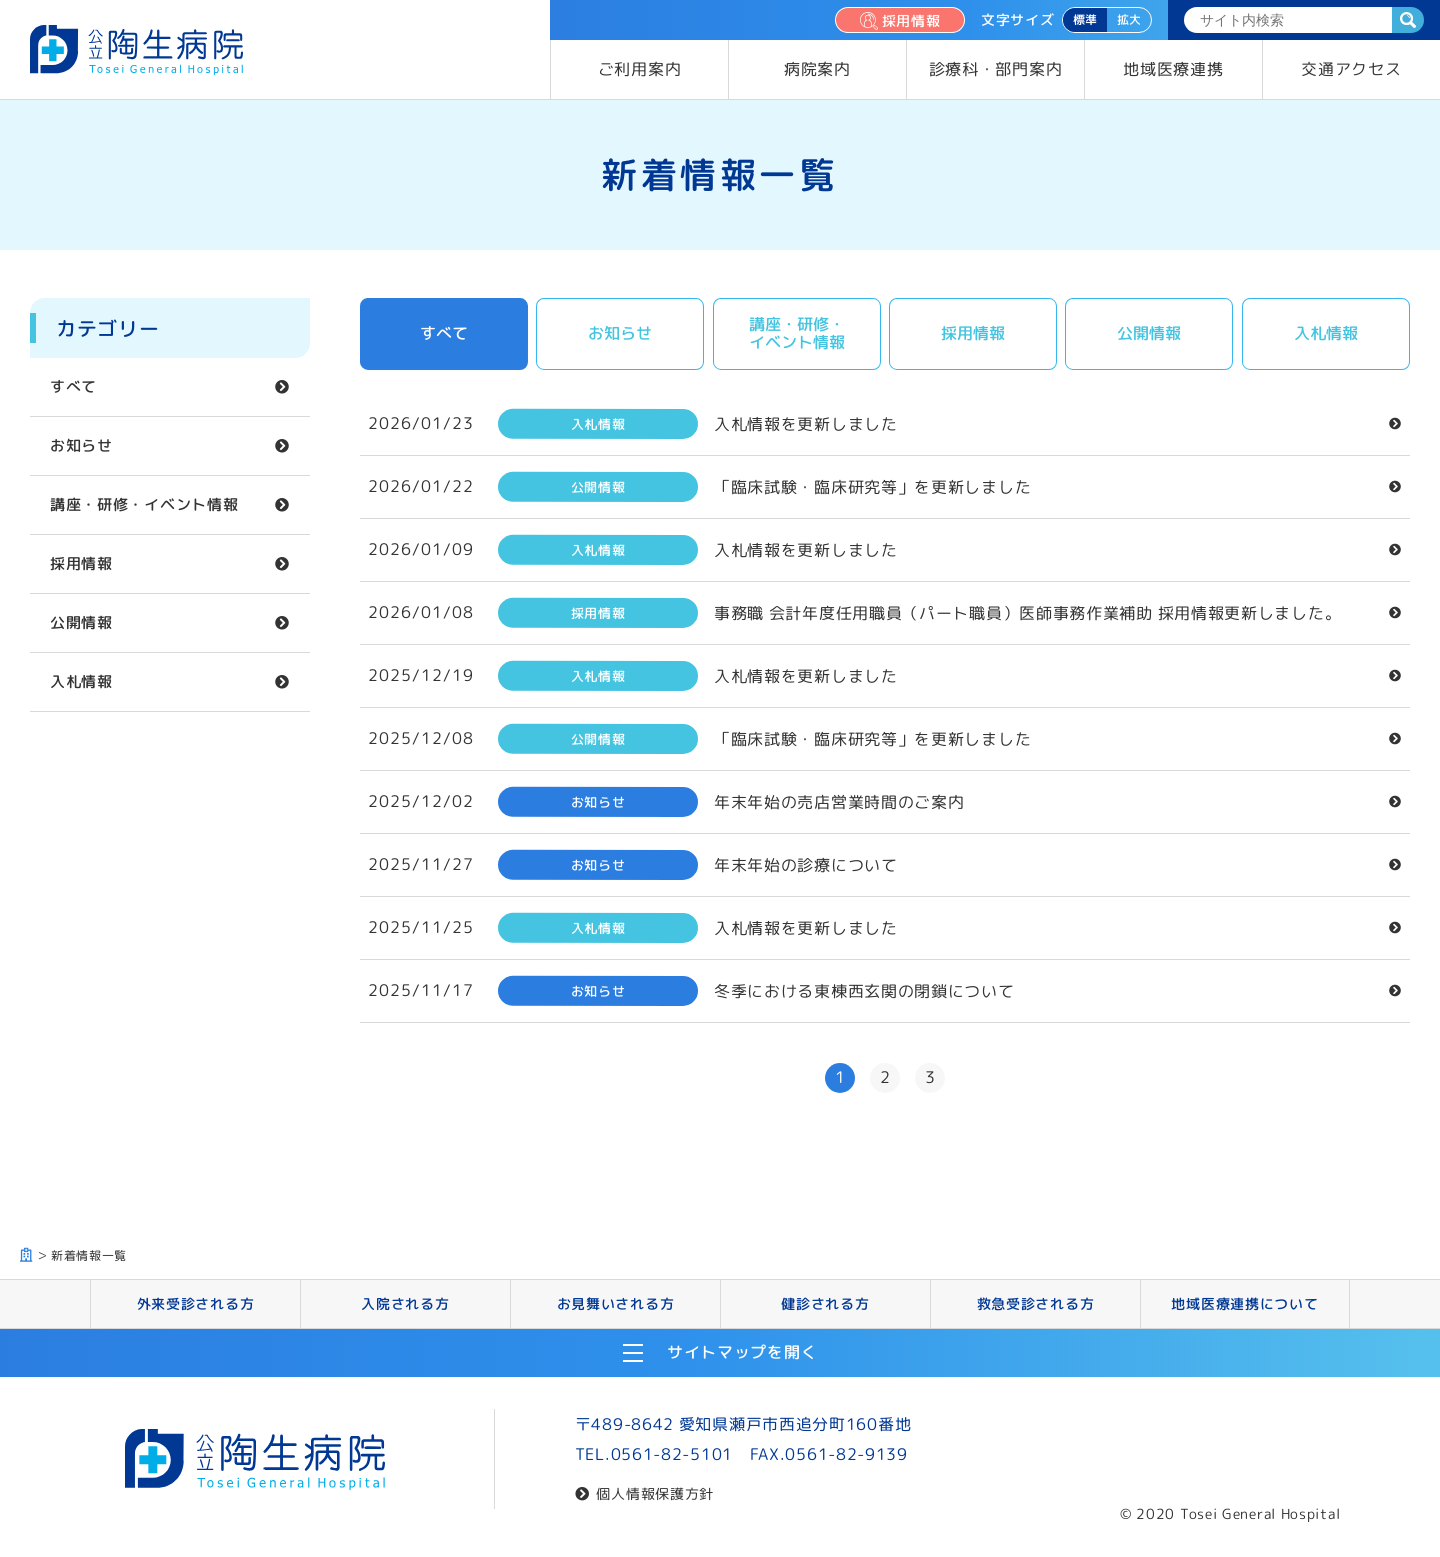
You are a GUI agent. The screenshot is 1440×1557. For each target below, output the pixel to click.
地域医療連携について (1244, 1303)
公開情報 (81, 622)
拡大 (1129, 19)
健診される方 (825, 1303)
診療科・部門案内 (996, 69)
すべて (73, 386)
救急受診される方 (1036, 1303)
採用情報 (899, 20)
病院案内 (817, 69)
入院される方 (405, 1303)
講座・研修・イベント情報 (144, 504)
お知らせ (81, 445)
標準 (1085, 19)
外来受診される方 (196, 1303)
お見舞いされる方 (616, 1303)
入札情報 (81, 681)
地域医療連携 (1173, 69)
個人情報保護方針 (655, 1493)
